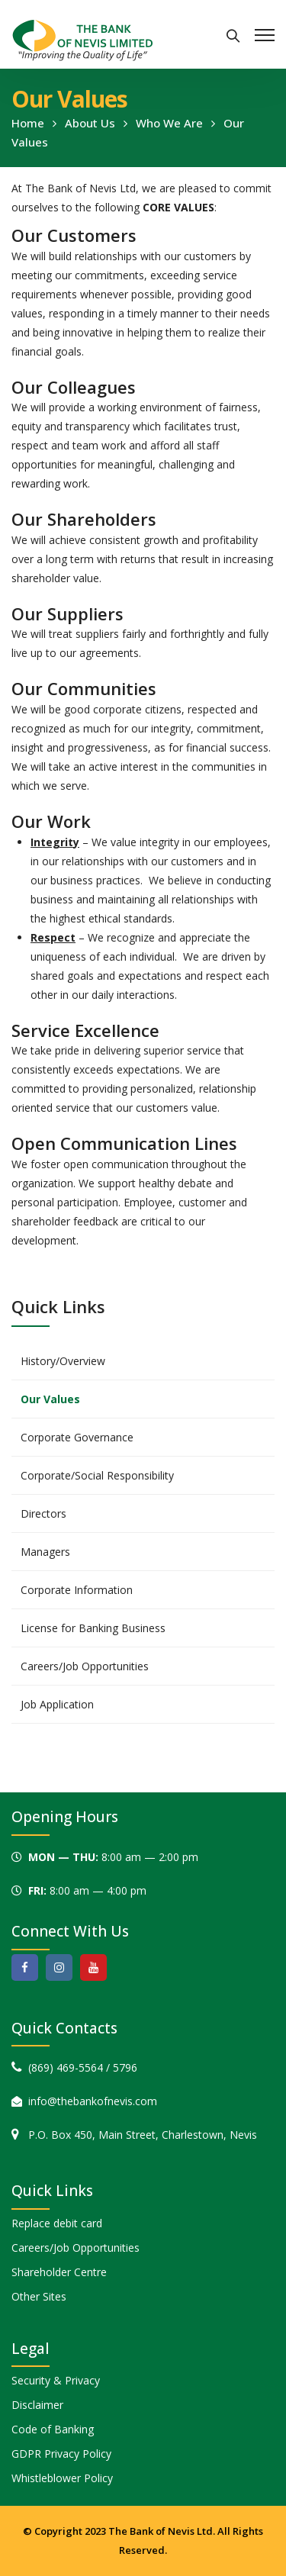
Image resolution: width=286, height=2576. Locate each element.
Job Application (57, 1704)
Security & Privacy (55, 2380)
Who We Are (169, 122)
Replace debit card (56, 2223)
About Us (90, 122)
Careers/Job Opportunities (85, 1666)
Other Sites (38, 2296)
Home (27, 122)
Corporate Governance (77, 1437)
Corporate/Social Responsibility (97, 1475)
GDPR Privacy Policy (61, 2453)
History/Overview (63, 1361)
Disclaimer (37, 2404)
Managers (45, 1551)
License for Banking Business (93, 1628)
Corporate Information (77, 1590)
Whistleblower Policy (62, 2478)
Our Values (50, 1399)
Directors (43, 1513)
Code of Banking (52, 2429)
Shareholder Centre (59, 2272)
